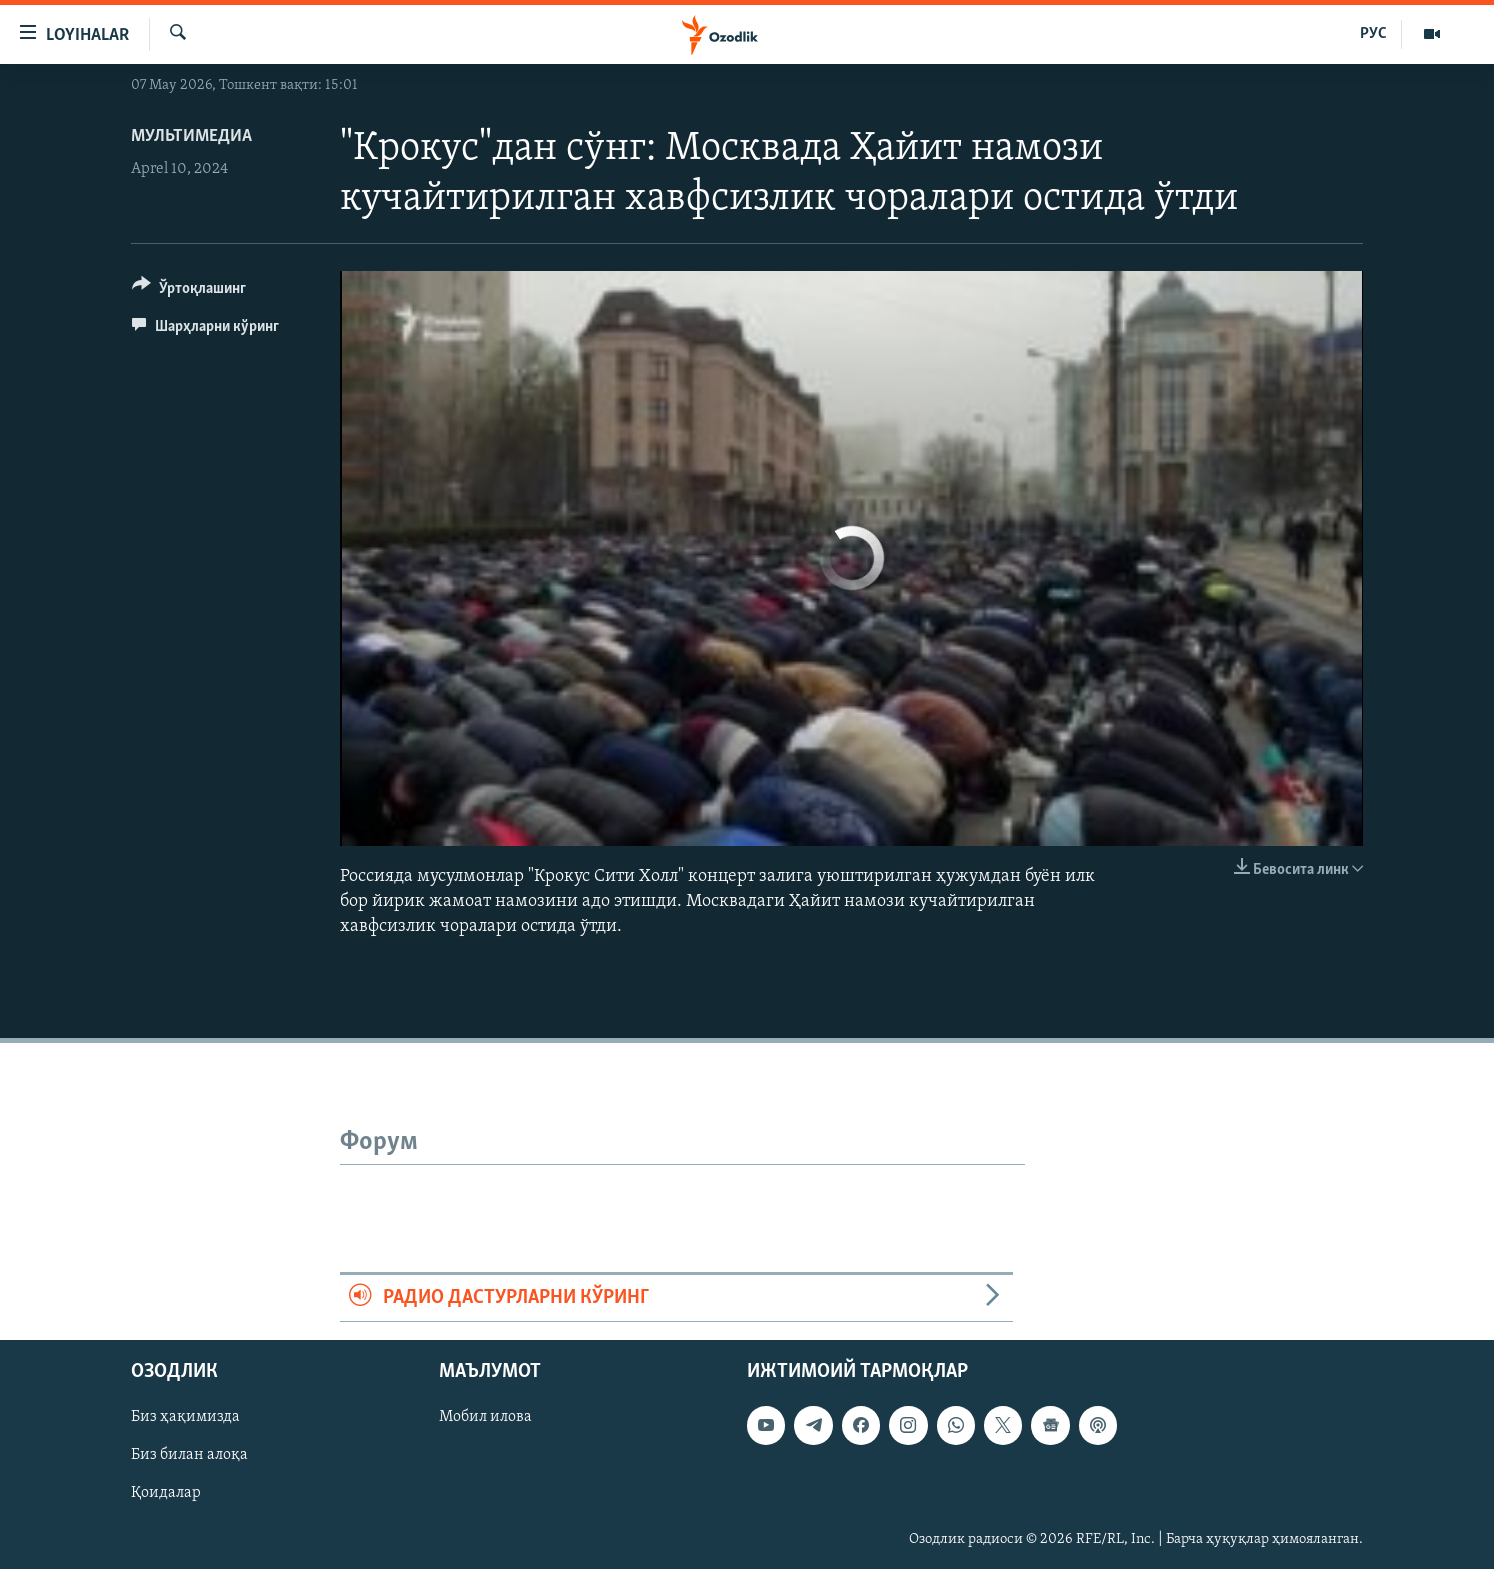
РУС (1373, 34)
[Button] (189, 291)
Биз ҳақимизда (185, 1417)
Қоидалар (166, 1493)
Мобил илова (485, 1417)
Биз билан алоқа (189, 1455)
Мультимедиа (191, 136)
